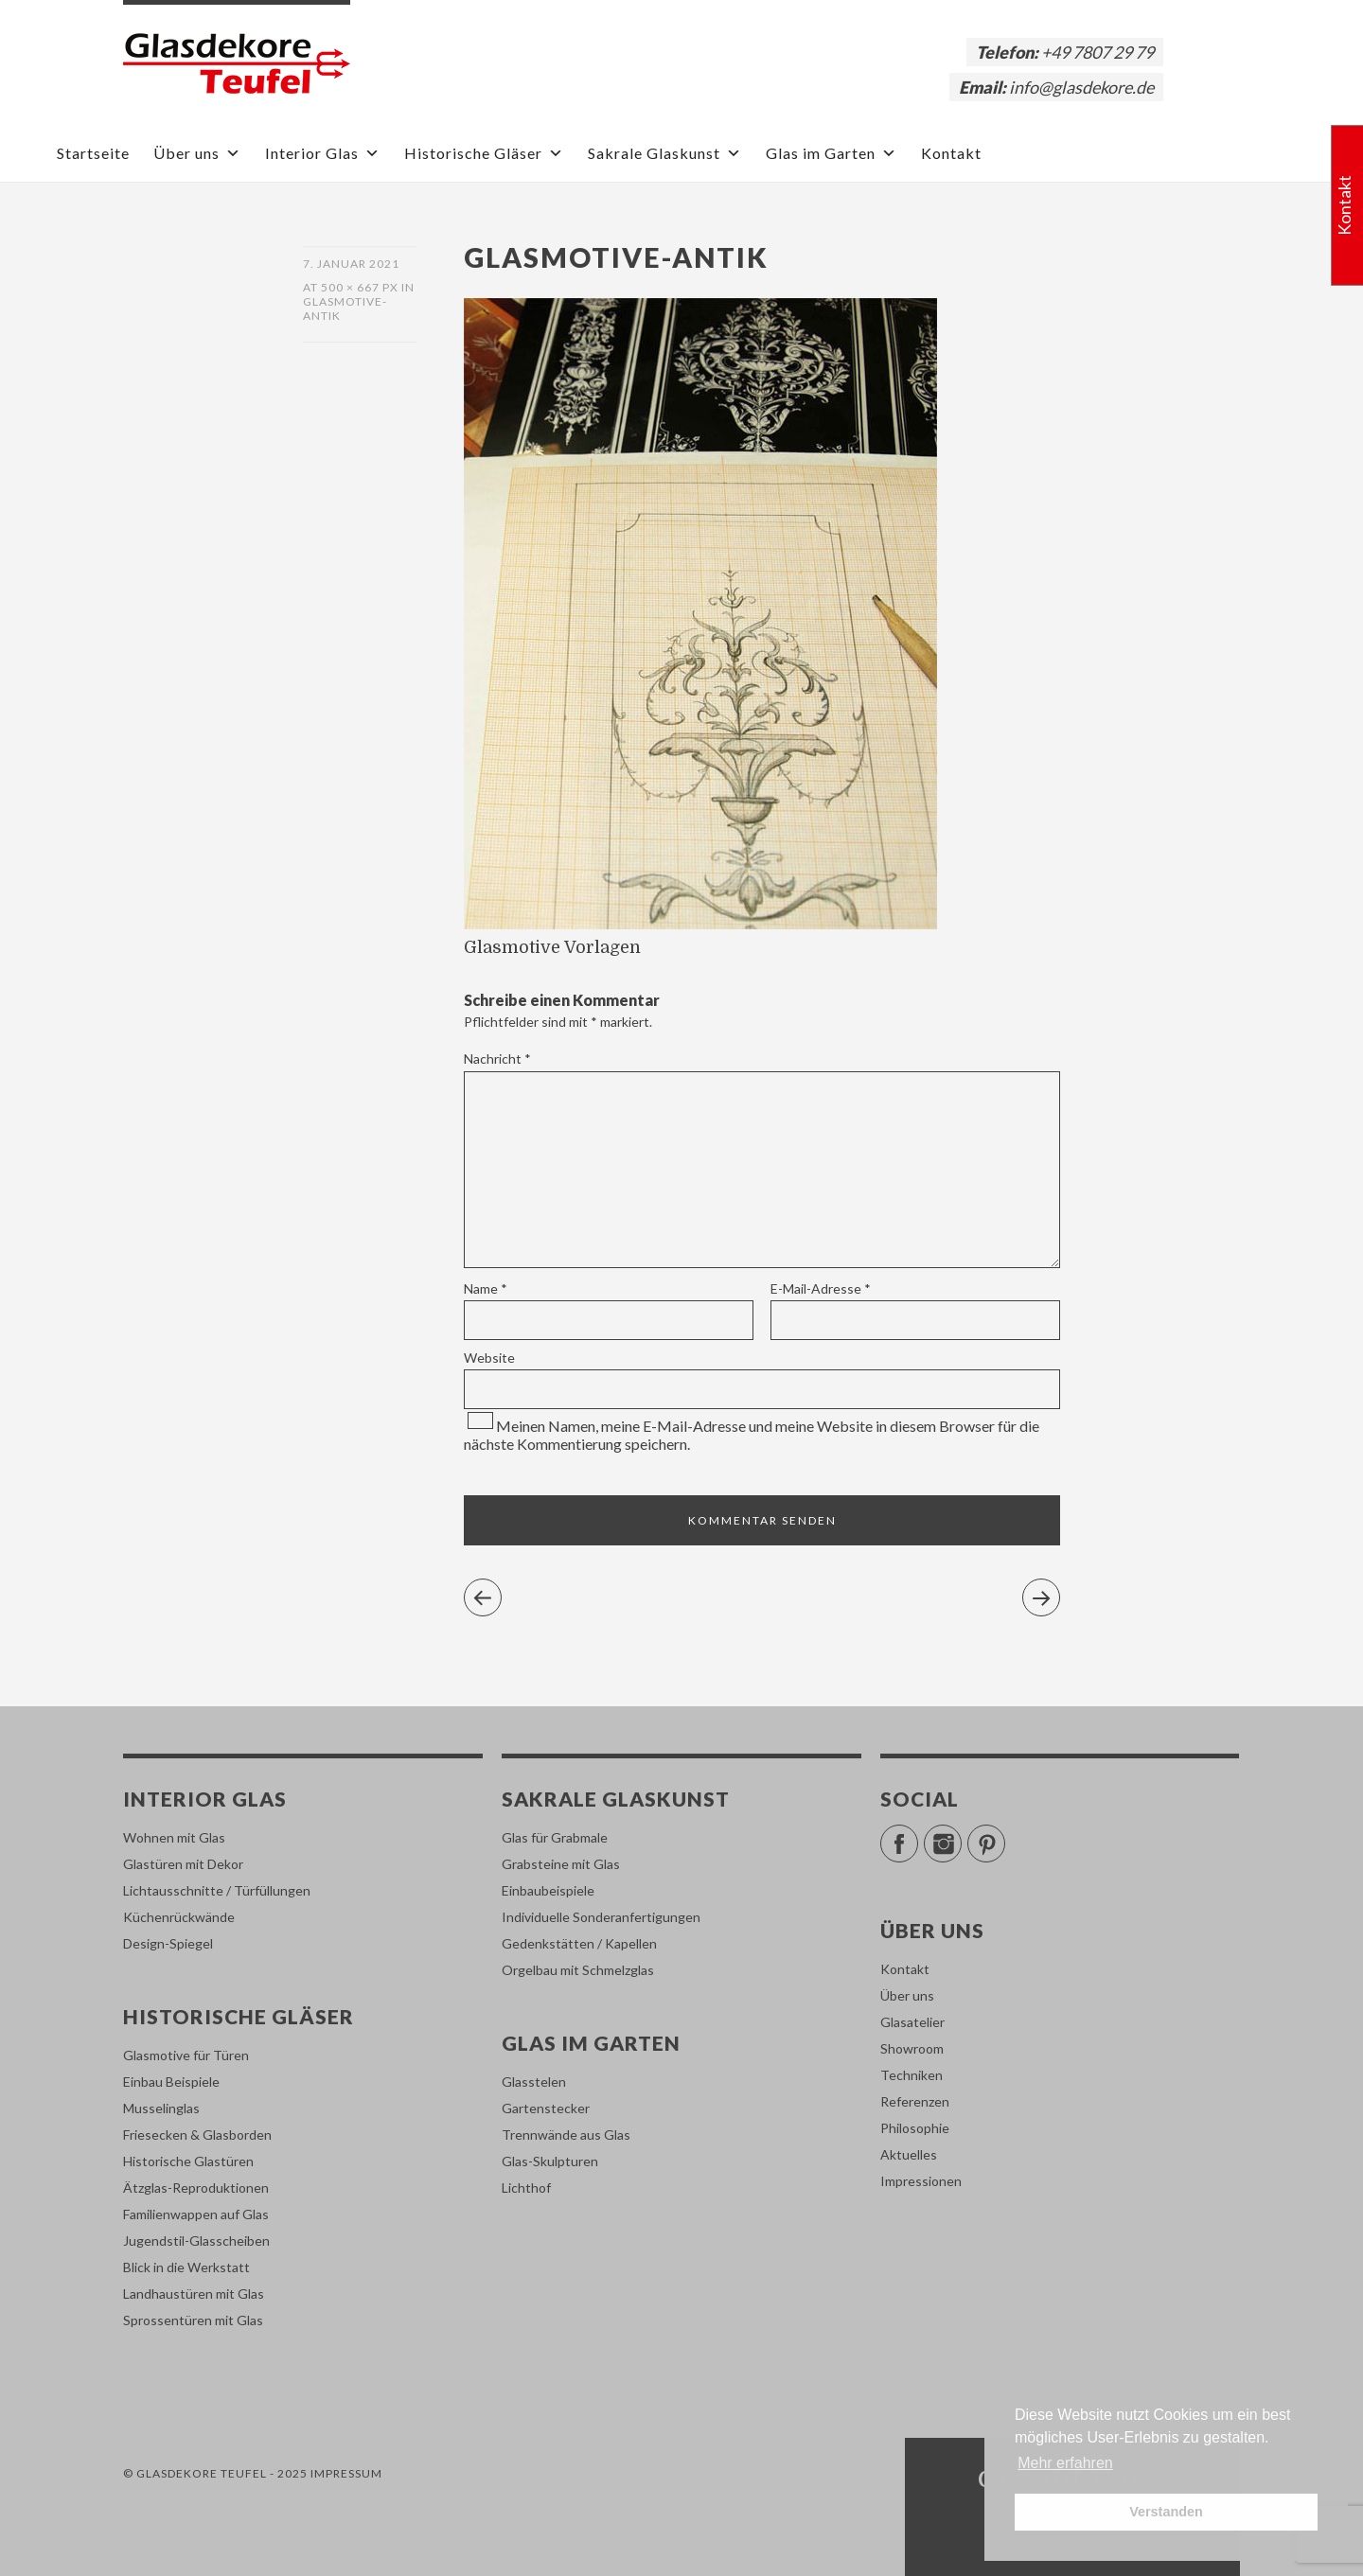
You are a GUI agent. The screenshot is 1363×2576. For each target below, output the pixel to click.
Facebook (917, 1835)
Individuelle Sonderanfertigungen (601, 1917)
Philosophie (914, 2128)
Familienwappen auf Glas (196, 2214)
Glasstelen (534, 2081)
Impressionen (921, 2181)
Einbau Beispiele (171, 2081)
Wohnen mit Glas (174, 1837)
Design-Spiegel (168, 1943)
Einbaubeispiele (548, 1890)
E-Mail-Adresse (820, 1288)
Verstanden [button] (1166, 2511)
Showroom (912, 2048)
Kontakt (951, 153)
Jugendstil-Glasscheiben (196, 2240)
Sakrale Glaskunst (665, 153)
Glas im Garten (831, 153)
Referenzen (914, 2101)
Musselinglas (161, 2108)
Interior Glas (323, 153)
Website (489, 1358)
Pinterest (1004, 1835)
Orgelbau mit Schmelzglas (578, 1970)
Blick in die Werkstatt (186, 2267)
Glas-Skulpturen (550, 2161)
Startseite (93, 153)
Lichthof (526, 2187)
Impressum (346, 2473)
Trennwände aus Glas (566, 2134)
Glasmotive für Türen (186, 2055)
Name (485, 1288)
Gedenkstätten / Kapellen (579, 1943)
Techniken (911, 2075)
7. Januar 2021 (351, 263)
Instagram (961, 1835)
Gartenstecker (546, 2108)
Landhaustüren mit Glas (193, 2293)
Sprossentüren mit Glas (193, 2320)
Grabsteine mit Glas (561, 1864)
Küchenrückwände (179, 1917)
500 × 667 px (359, 287)
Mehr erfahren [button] (1065, 2463)
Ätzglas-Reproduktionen (196, 2187)
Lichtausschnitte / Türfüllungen (216, 1890)
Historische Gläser (484, 153)
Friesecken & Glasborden (197, 2134)
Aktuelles (908, 2154)
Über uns (197, 153)
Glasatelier (912, 2022)
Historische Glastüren (188, 2161)
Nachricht (497, 1058)
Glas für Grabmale (555, 1837)
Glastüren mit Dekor (183, 1864)
